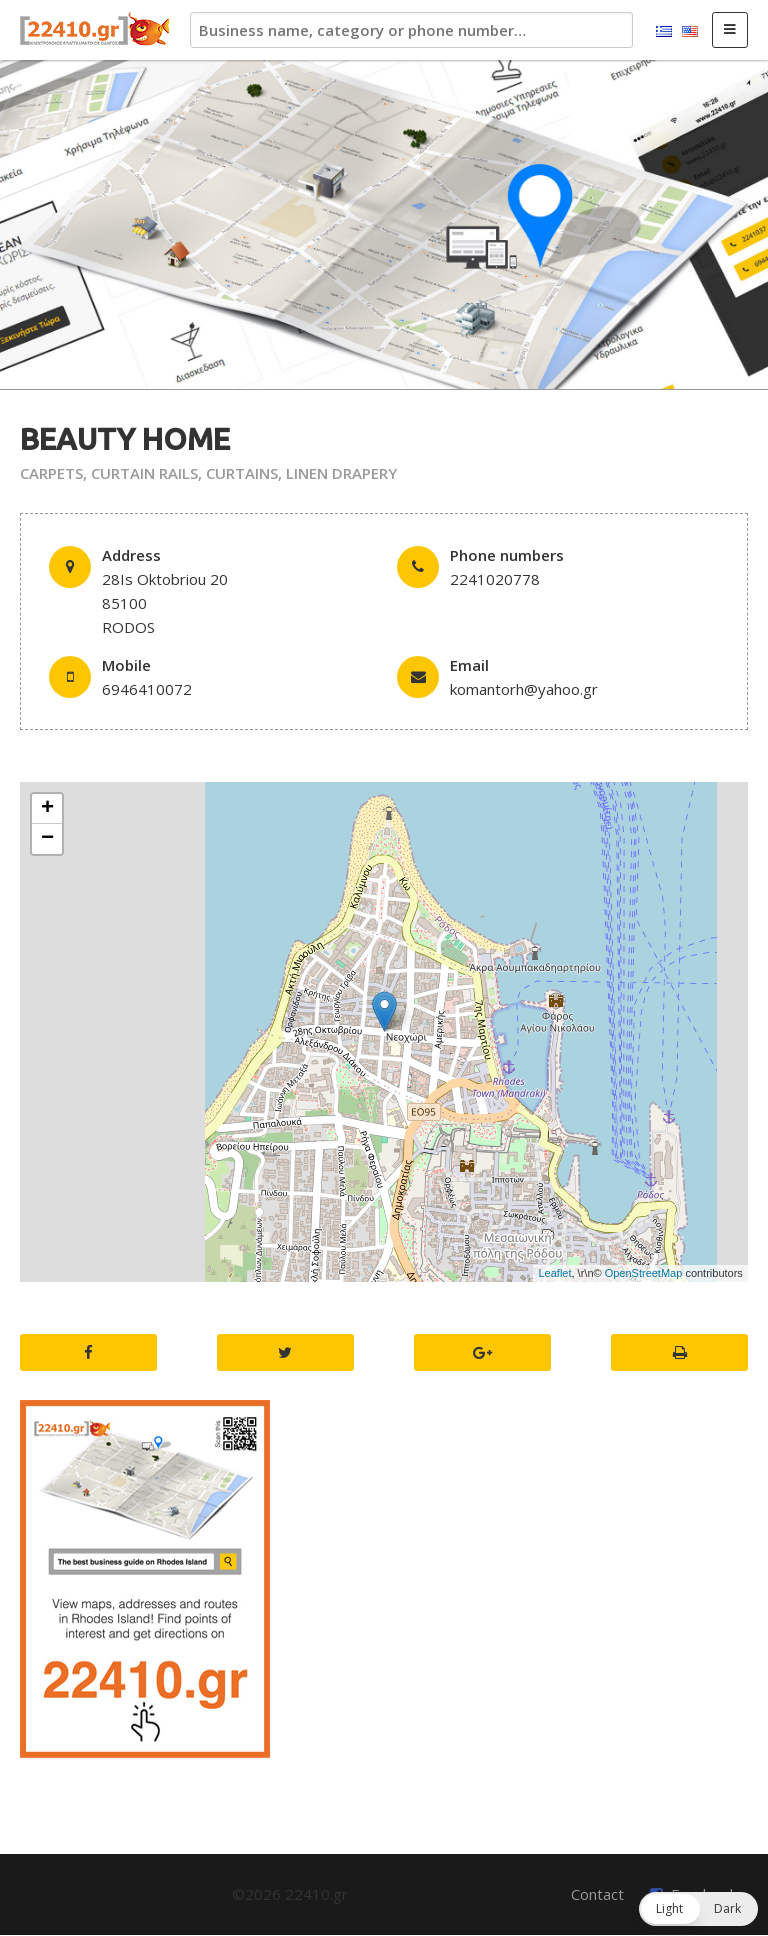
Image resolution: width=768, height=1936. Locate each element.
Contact (597, 1894)
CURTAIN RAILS (144, 473)
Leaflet (554, 1273)
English (690, 32)
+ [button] (47, 809)
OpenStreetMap (644, 1273)
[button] (698, 1909)
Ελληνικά (664, 32)
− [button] (47, 839)
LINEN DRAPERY (341, 473)
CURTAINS (242, 473)
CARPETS (51, 473)
